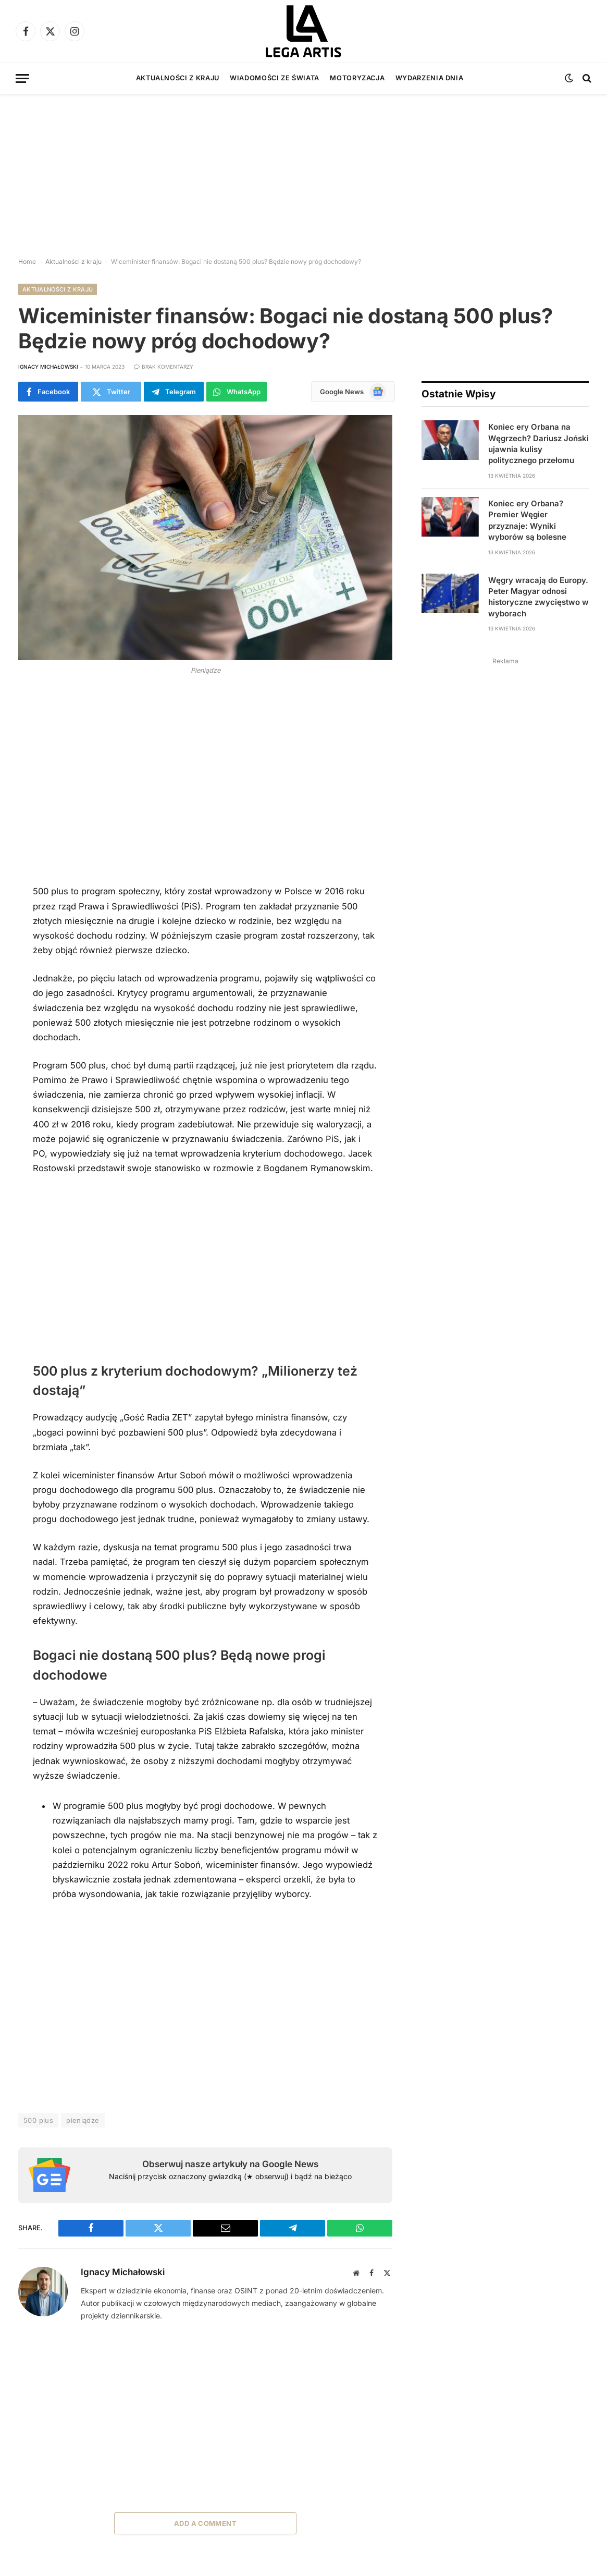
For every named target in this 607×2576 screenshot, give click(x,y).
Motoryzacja (357, 78)
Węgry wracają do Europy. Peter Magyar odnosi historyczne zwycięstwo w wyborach (538, 596)
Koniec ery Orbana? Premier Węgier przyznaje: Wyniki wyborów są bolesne (527, 520)
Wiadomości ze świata (274, 78)
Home (27, 261)
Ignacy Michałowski (48, 366)
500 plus (38, 2120)
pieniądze (83, 2120)
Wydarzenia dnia (429, 78)
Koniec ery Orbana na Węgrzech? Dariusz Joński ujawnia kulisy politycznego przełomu (538, 443)
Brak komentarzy (163, 366)
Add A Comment (205, 2523)
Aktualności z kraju (177, 78)
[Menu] (22, 78)
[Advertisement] (303, 167)
